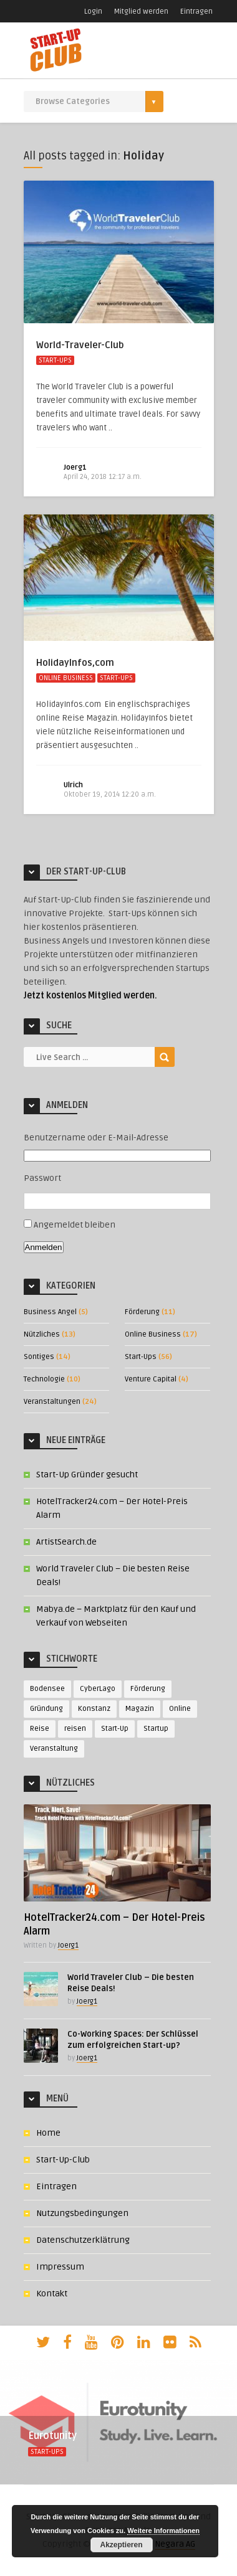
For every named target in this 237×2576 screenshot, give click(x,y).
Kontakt (51, 2293)
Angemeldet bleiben (74, 1224)
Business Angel (50, 1312)
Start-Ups (55, 360)
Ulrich (73, 785)
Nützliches (42, 1334)
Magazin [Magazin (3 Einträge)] (139, 1708)
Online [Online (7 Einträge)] (180, 1708)
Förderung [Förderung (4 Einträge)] (147, 1688)
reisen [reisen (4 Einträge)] (75, 1728)
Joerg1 (75, 467)
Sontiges (39, 1356)
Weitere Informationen (163, 2530)
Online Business (66, 678)
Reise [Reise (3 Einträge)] (39, 1728)
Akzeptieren (121, 2544)
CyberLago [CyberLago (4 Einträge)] (97, 1688)
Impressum (60, 2266)
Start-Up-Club (63, 2159)
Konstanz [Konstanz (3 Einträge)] (94, 1708)
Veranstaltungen (52, 1401)
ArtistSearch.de (66, 1542)
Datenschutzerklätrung (83, 2240)
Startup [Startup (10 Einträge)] (155, 1728)
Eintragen (196, 11)
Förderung (142, 1312)
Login (93, 11)
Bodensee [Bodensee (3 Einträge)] (47, 1688)
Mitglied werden (141, 11)
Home (48, 2133)
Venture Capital (151, 1379)
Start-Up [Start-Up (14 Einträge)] (114, 1728)
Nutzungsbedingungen (82, 2213)
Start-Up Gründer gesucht (87, 1474)
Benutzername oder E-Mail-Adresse (96, 1137)
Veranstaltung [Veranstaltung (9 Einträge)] (54, 1748)
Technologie (44, 1379)
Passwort (42, 1178)
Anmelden (43, 1247)
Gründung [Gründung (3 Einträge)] (46, 1708)
